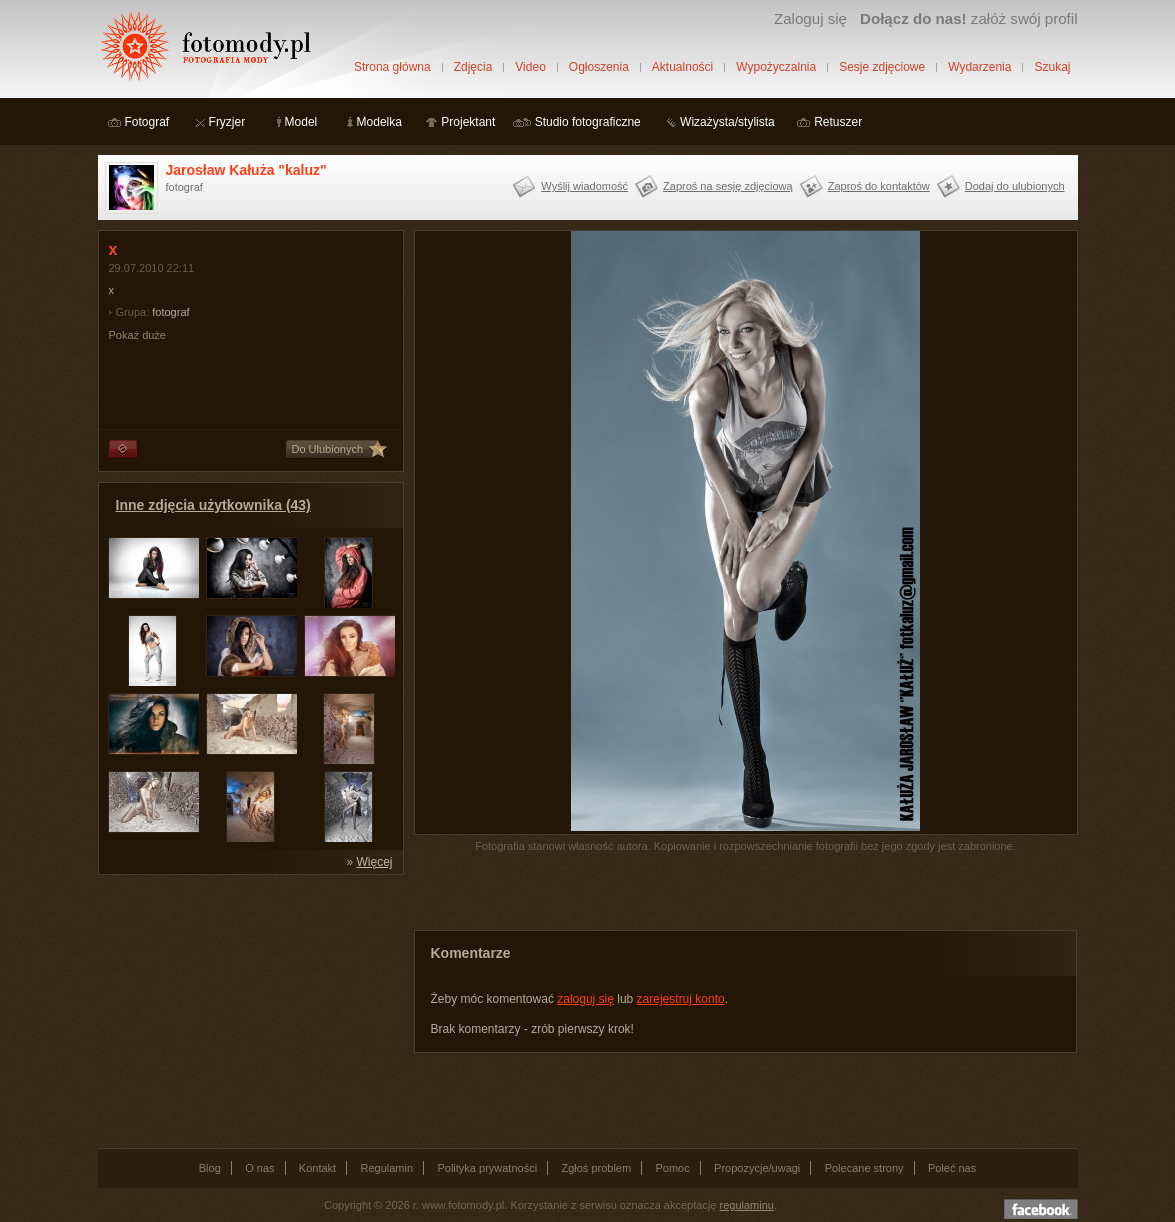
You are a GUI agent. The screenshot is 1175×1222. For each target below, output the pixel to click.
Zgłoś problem (596, 1168)
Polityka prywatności (487, 1168)
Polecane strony (864, 1168)
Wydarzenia (979, 67)
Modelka (379, 122)
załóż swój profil (968, 18)
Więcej (374, 862)
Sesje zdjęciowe (882, 67)
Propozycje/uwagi (757, 1168)
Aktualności (682, 67)
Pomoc (673, 1168)
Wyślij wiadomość (584, 186)
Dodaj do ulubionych (1015, 186)
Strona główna (392, 67)
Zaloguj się (810, 18)
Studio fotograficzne (588, 122)
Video (530, 67)
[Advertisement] (248, 1010)
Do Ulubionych (328, 449)
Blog (210, 1168)
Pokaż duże (137, 335)
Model (301, 122)
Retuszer (838, 122)
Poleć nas (952, 1168)
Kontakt (317, 1168)
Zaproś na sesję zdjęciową (728, 186)
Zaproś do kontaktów (879, 186)
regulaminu (747, 1205)
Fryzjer (227, 122)
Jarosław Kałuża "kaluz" (246, 170)
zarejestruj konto (681, 999)
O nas (259, 1168)
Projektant (468, 122)
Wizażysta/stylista (727, 122)
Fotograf (147, 122)
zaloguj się (585, 999)
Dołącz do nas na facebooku (1041, 1209)
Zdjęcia (473, 67)
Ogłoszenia (599, 67)
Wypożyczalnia (776, 67)
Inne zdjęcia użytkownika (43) (213, 505)
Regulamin (387, 1168)
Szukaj (1052, 67)
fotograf (170, 312)
